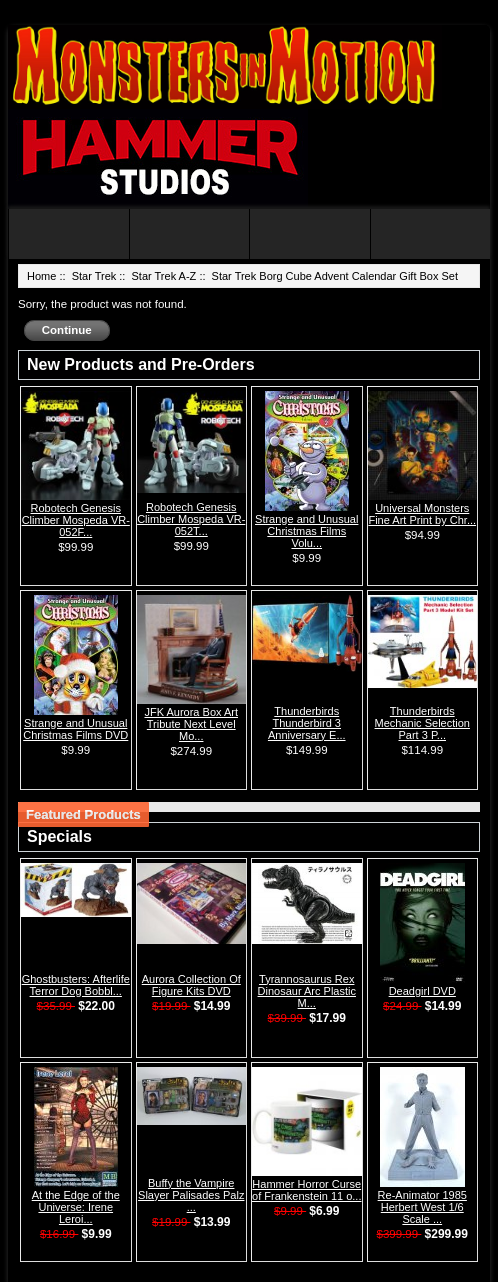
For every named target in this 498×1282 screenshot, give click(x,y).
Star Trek (94, 276)
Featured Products (83, 814)
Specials (59, 836)
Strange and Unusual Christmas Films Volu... (306, 531)
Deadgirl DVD (422, 991)
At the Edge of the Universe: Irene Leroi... (76, 1207)
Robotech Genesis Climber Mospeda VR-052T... (191, 519)
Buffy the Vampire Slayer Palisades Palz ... (191, 1195)
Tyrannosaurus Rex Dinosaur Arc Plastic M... (307, 991)
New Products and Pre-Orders (141, 364)
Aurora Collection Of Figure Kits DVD (191, 985)
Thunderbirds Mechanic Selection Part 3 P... (422, 723)
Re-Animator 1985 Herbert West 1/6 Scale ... (422, 1207)
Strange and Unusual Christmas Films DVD (75, 729)
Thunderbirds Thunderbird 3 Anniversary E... (307, 723)
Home (41, 276)
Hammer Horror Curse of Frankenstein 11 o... (306, 1190)
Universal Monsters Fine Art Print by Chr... (422, 514)
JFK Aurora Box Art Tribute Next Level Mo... (191, 724)
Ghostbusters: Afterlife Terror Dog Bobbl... (76, 985)
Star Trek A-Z (164, 276)
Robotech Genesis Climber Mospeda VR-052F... (76, 520)
